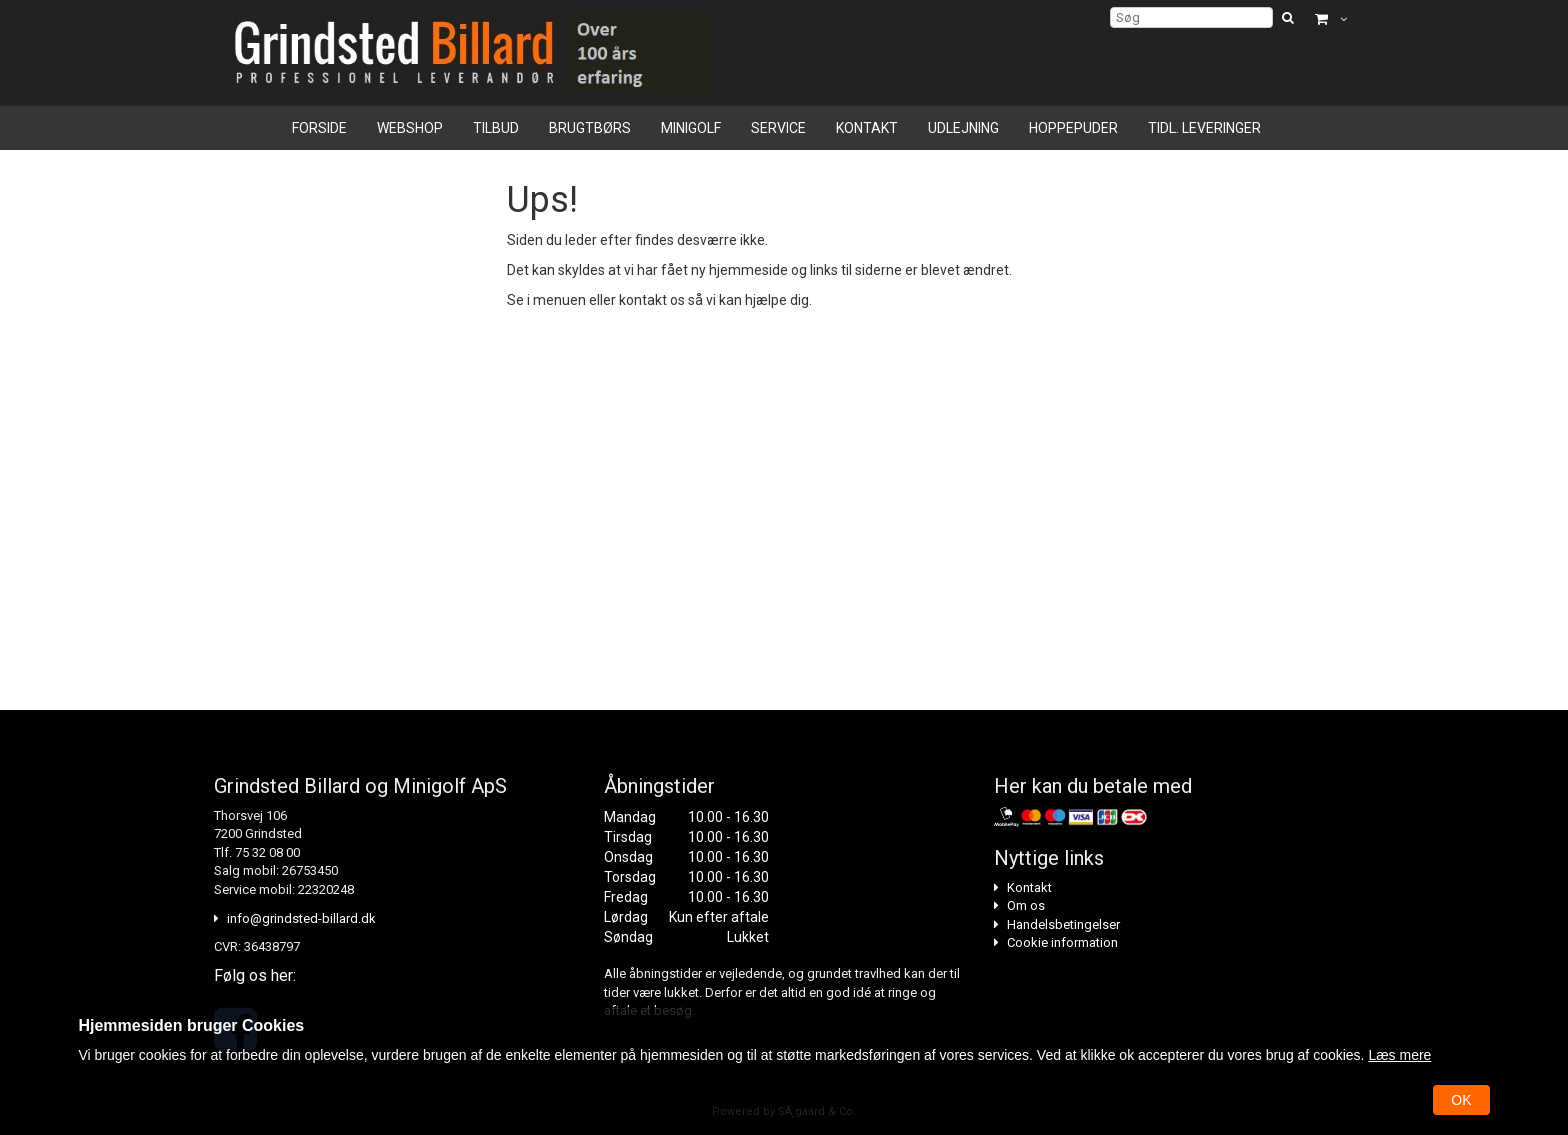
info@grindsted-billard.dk (301, 918)
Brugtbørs (590, 128)
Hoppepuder (1073, 128)
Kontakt (867, 128)
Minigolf (691, 128)
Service (778, 128)
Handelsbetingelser (1063, 924)
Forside (319, 128)
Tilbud (496, 128)
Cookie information (1062, 942)
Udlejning (963, 128)
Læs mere (1399, 1055)
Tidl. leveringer (1204, 128)
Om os (1026, 905)
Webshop (410, 128)
